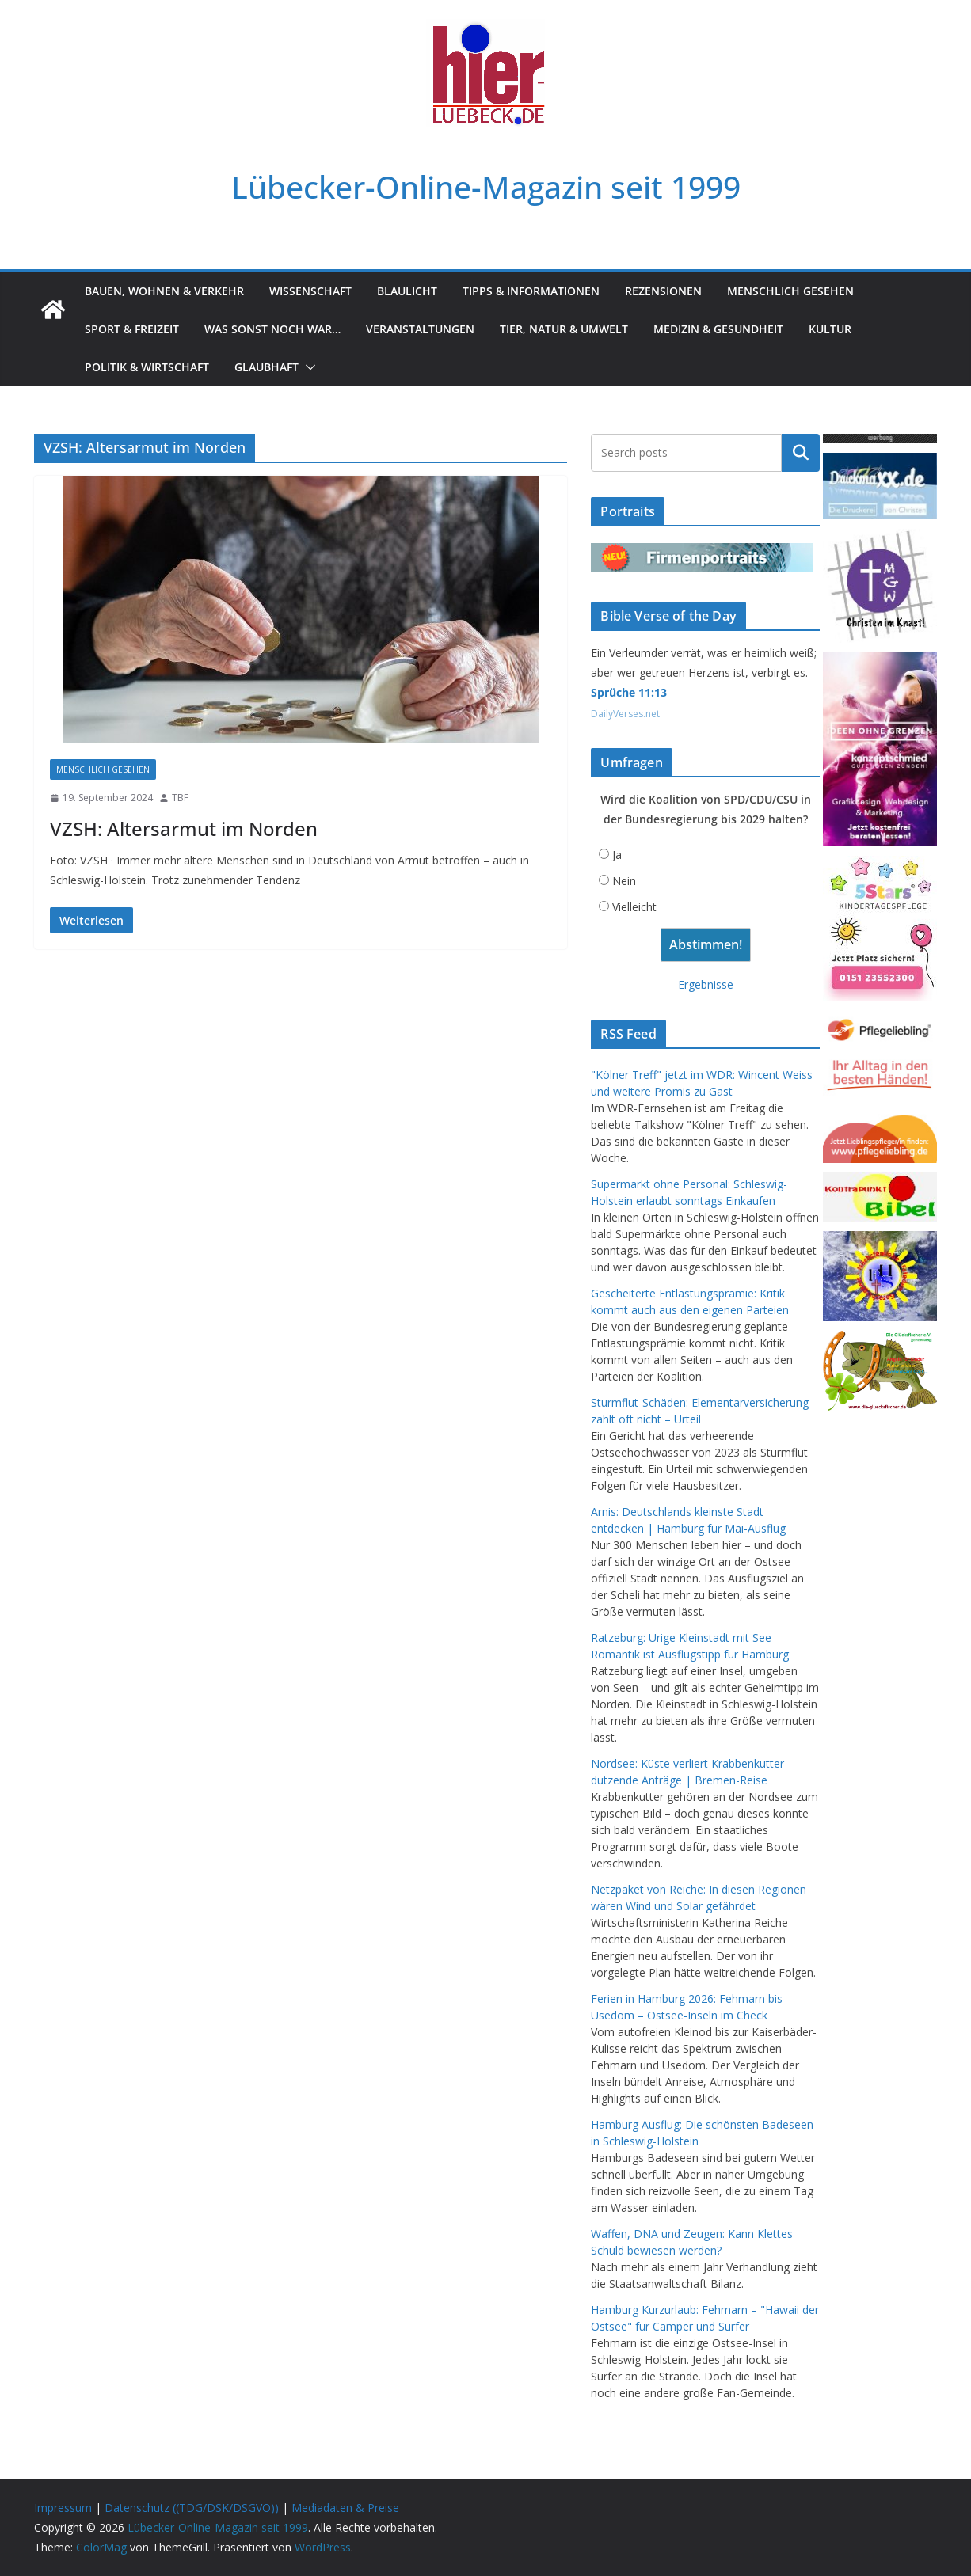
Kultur (830, 328)
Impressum (63, 2507)
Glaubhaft (266, 366)
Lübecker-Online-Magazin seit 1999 (486, 186)
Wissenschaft (310, 290)
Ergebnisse (705, 984)
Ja (617, 854)
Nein (624, 880)
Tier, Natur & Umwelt (564, 328)
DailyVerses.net (625, 713)
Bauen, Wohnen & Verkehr (164, 290)
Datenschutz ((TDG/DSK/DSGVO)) (192, 2507)
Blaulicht (407, 290)
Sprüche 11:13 (629, 692)
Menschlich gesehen (790, 290)
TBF (180, 797)
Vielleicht (634, 906)
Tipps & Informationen (531, 290)
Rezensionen (663, 290)
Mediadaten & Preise (345, 2507)
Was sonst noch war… (272, 328)
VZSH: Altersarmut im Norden (184, 828)
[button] (307, 367)
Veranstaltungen (420, 328)
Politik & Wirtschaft (147, 366)
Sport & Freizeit (132, 328)
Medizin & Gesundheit (718, 328)
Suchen (801, 453)
